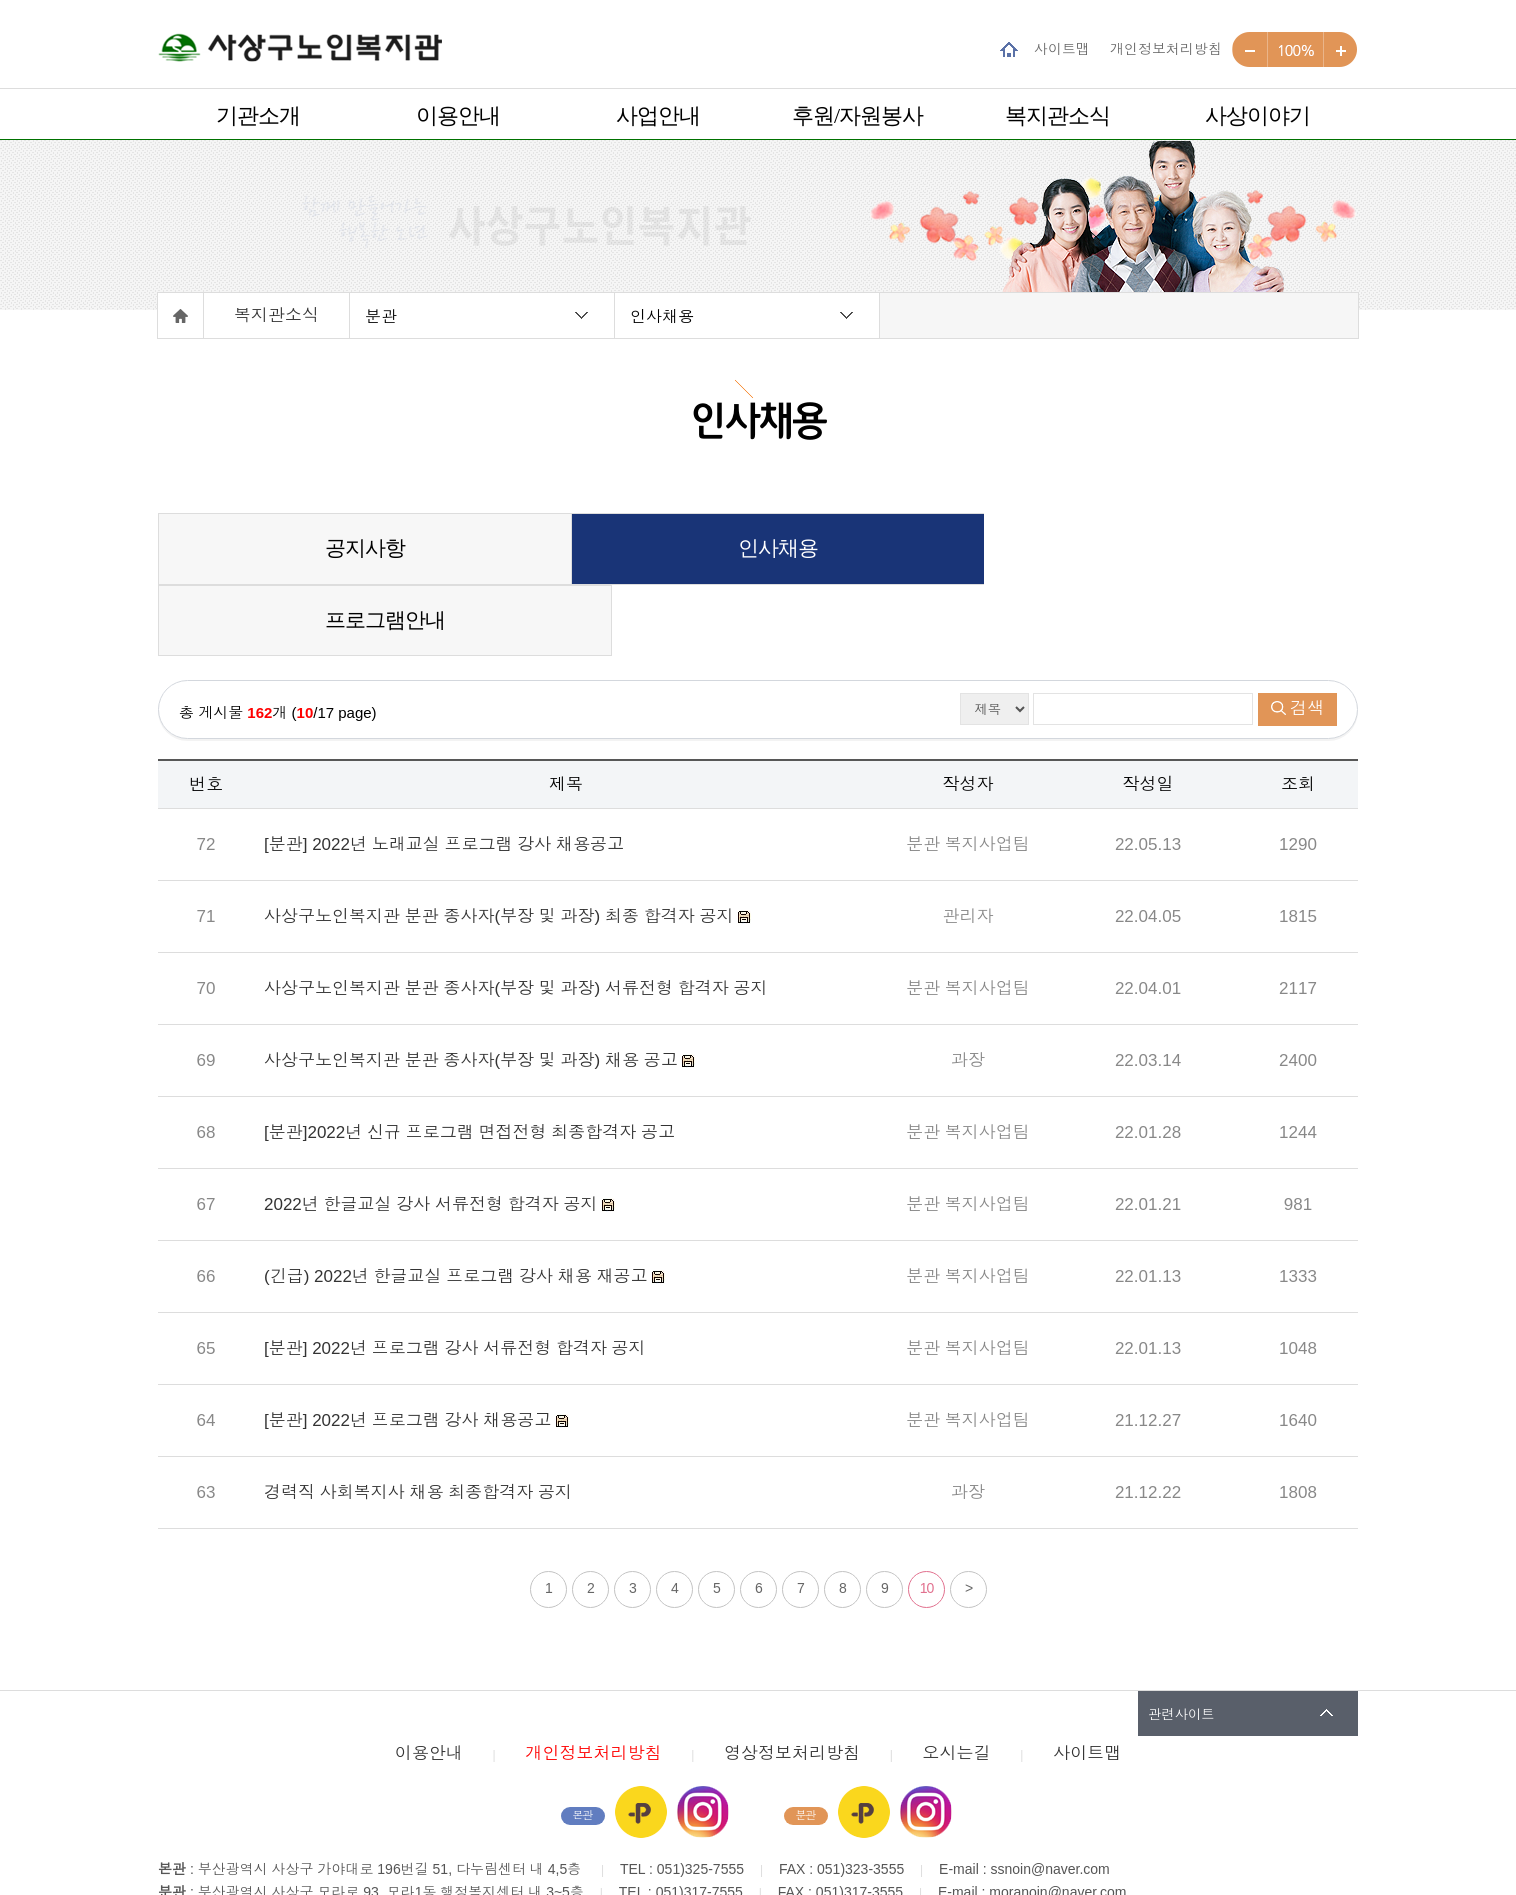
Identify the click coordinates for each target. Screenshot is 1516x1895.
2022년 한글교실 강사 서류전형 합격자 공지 (433, 1133)
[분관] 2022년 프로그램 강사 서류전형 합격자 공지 (455, 1277)
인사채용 (662, 315)
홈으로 (181, 315)
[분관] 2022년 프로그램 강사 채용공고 (410, 1349)
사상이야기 (1257, 115)
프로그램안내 (1157, 549)
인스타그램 (703, 1741)
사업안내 (658, 115)
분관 (381, 315)
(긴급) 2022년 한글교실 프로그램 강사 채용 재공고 (458, 1205)
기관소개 (258, 115)
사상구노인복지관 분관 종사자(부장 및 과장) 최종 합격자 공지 (501, 845)
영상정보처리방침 (792, 1682)
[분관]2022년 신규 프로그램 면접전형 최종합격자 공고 (469, 1061)
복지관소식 (1057, 115)
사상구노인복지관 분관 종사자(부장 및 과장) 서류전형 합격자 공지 (515, 917)
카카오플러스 (641, 1741)
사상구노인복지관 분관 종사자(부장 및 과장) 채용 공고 (473, 989)
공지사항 (358, 549)
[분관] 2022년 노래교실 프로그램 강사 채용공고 (444, 773)
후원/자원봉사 (857, 115)
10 (927, 1517)
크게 (1340, 50)
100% (1295, 50)
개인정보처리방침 (1166, 48)
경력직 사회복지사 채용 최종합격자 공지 (418, 1421)
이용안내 (458, 115)
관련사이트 (1181, 1642)
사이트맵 (1062, 48)
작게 (1250, 50)
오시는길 (957, 1682)
